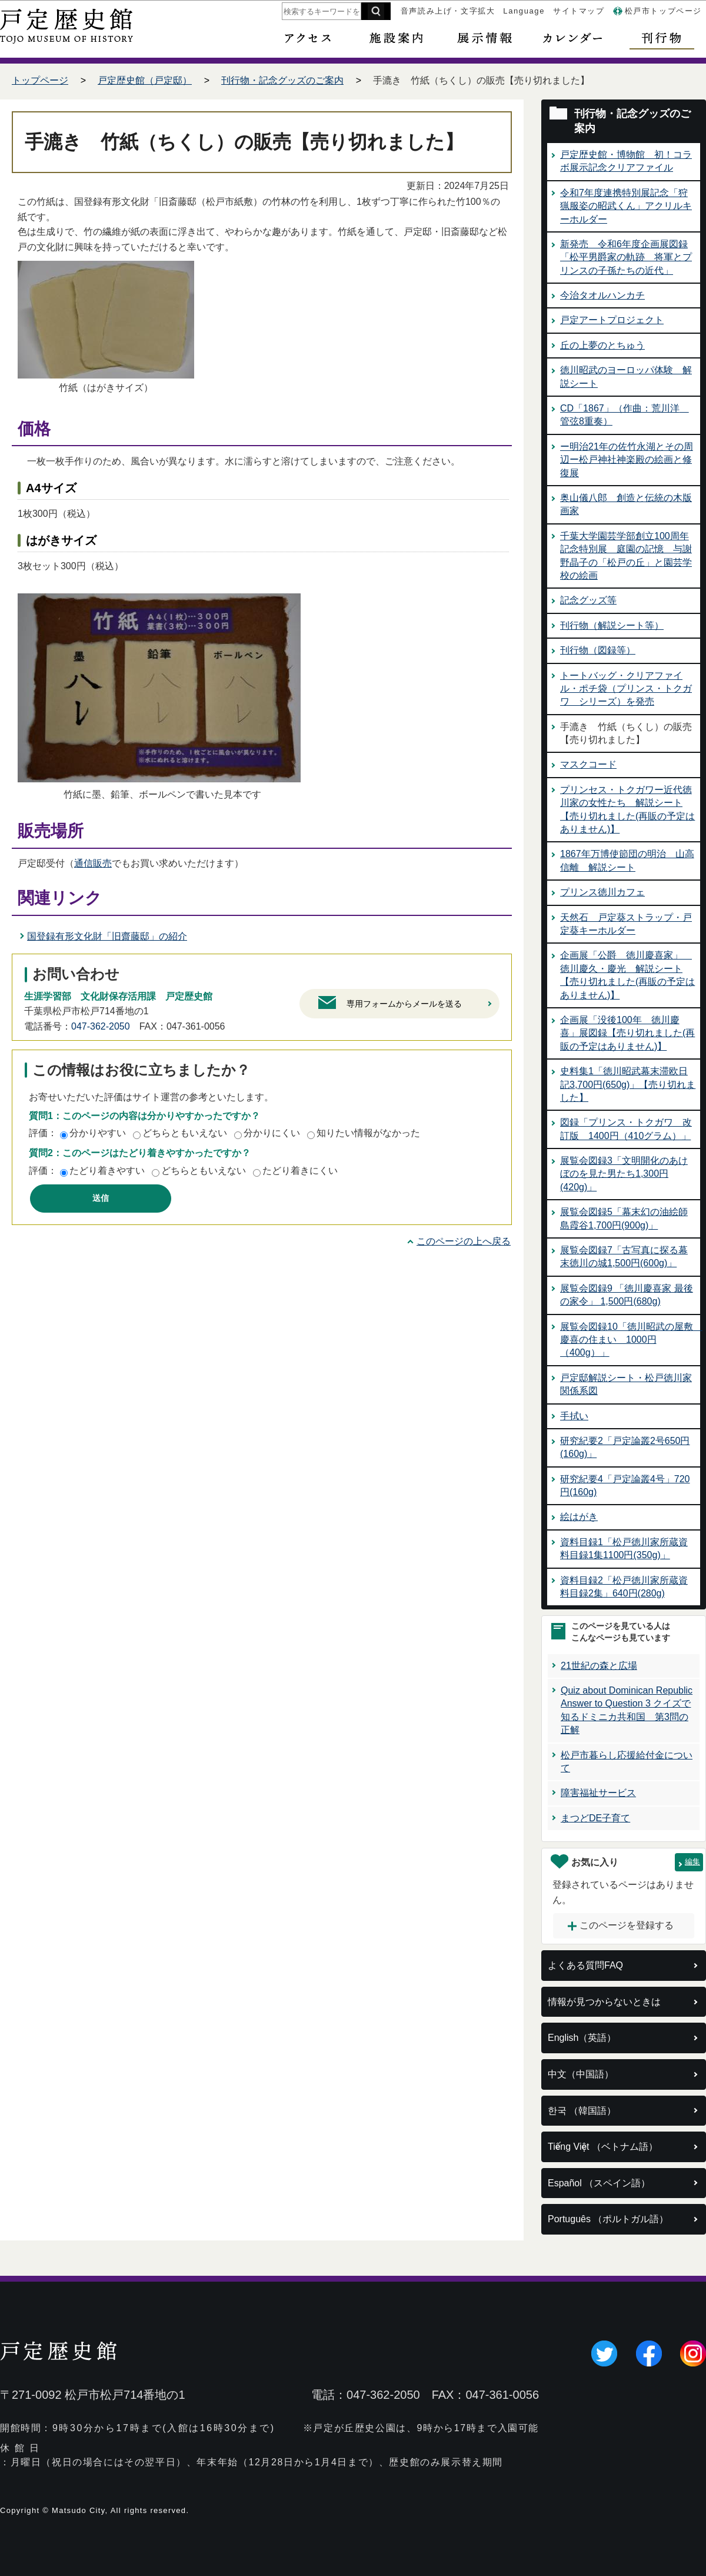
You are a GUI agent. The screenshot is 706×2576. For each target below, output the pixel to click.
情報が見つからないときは (604, 2002)
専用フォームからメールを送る (404, 1003)
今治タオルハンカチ (602, 295)
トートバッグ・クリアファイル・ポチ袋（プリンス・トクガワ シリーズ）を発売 (626, 688)
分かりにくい (272, 1133)
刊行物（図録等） (597, 650)
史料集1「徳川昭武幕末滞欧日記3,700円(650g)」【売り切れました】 (627, 1084)
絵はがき (579, 1517)
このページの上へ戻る (464, 1241)
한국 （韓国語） (582, 2111)
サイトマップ (579, 10)
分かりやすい (97, 1133)
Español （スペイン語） (599, 2183)
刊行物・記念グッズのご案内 (282, 80)
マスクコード (588, 764)
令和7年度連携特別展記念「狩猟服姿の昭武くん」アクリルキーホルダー (626, 206)
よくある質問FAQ (585, 1965)
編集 (692, 1861)
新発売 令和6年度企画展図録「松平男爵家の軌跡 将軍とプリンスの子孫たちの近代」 (626, 257)
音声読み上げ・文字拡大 (448, 10)
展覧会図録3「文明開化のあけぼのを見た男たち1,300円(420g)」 (624, 1174)
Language (524, 10)
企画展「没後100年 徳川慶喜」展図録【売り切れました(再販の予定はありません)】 (627, 1033)
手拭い (574, 1416)
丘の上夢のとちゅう (602, 345)
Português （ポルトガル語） (608, 2219)
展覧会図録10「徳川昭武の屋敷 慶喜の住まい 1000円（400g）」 (631, 1340)
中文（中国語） (581, 2074)
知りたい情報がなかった (368, 1133)
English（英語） (582, 2038)
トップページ (40, 80)
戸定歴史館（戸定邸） (145, 80)
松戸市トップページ (663, 10)
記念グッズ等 (588, 600)
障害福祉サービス (598, 1793)
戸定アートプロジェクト (612, 320)
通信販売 (93, 863)
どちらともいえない (184, 1133)
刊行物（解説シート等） (612, 625)
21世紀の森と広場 (599, 1666)
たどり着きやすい (107, 1171)
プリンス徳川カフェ (602, 892)
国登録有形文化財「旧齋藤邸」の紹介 (107, 936)
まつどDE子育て (595, 1818)
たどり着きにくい (300, 1171)
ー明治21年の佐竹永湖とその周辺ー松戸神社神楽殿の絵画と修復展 (626, 459)
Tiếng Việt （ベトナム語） (603, 2147)
